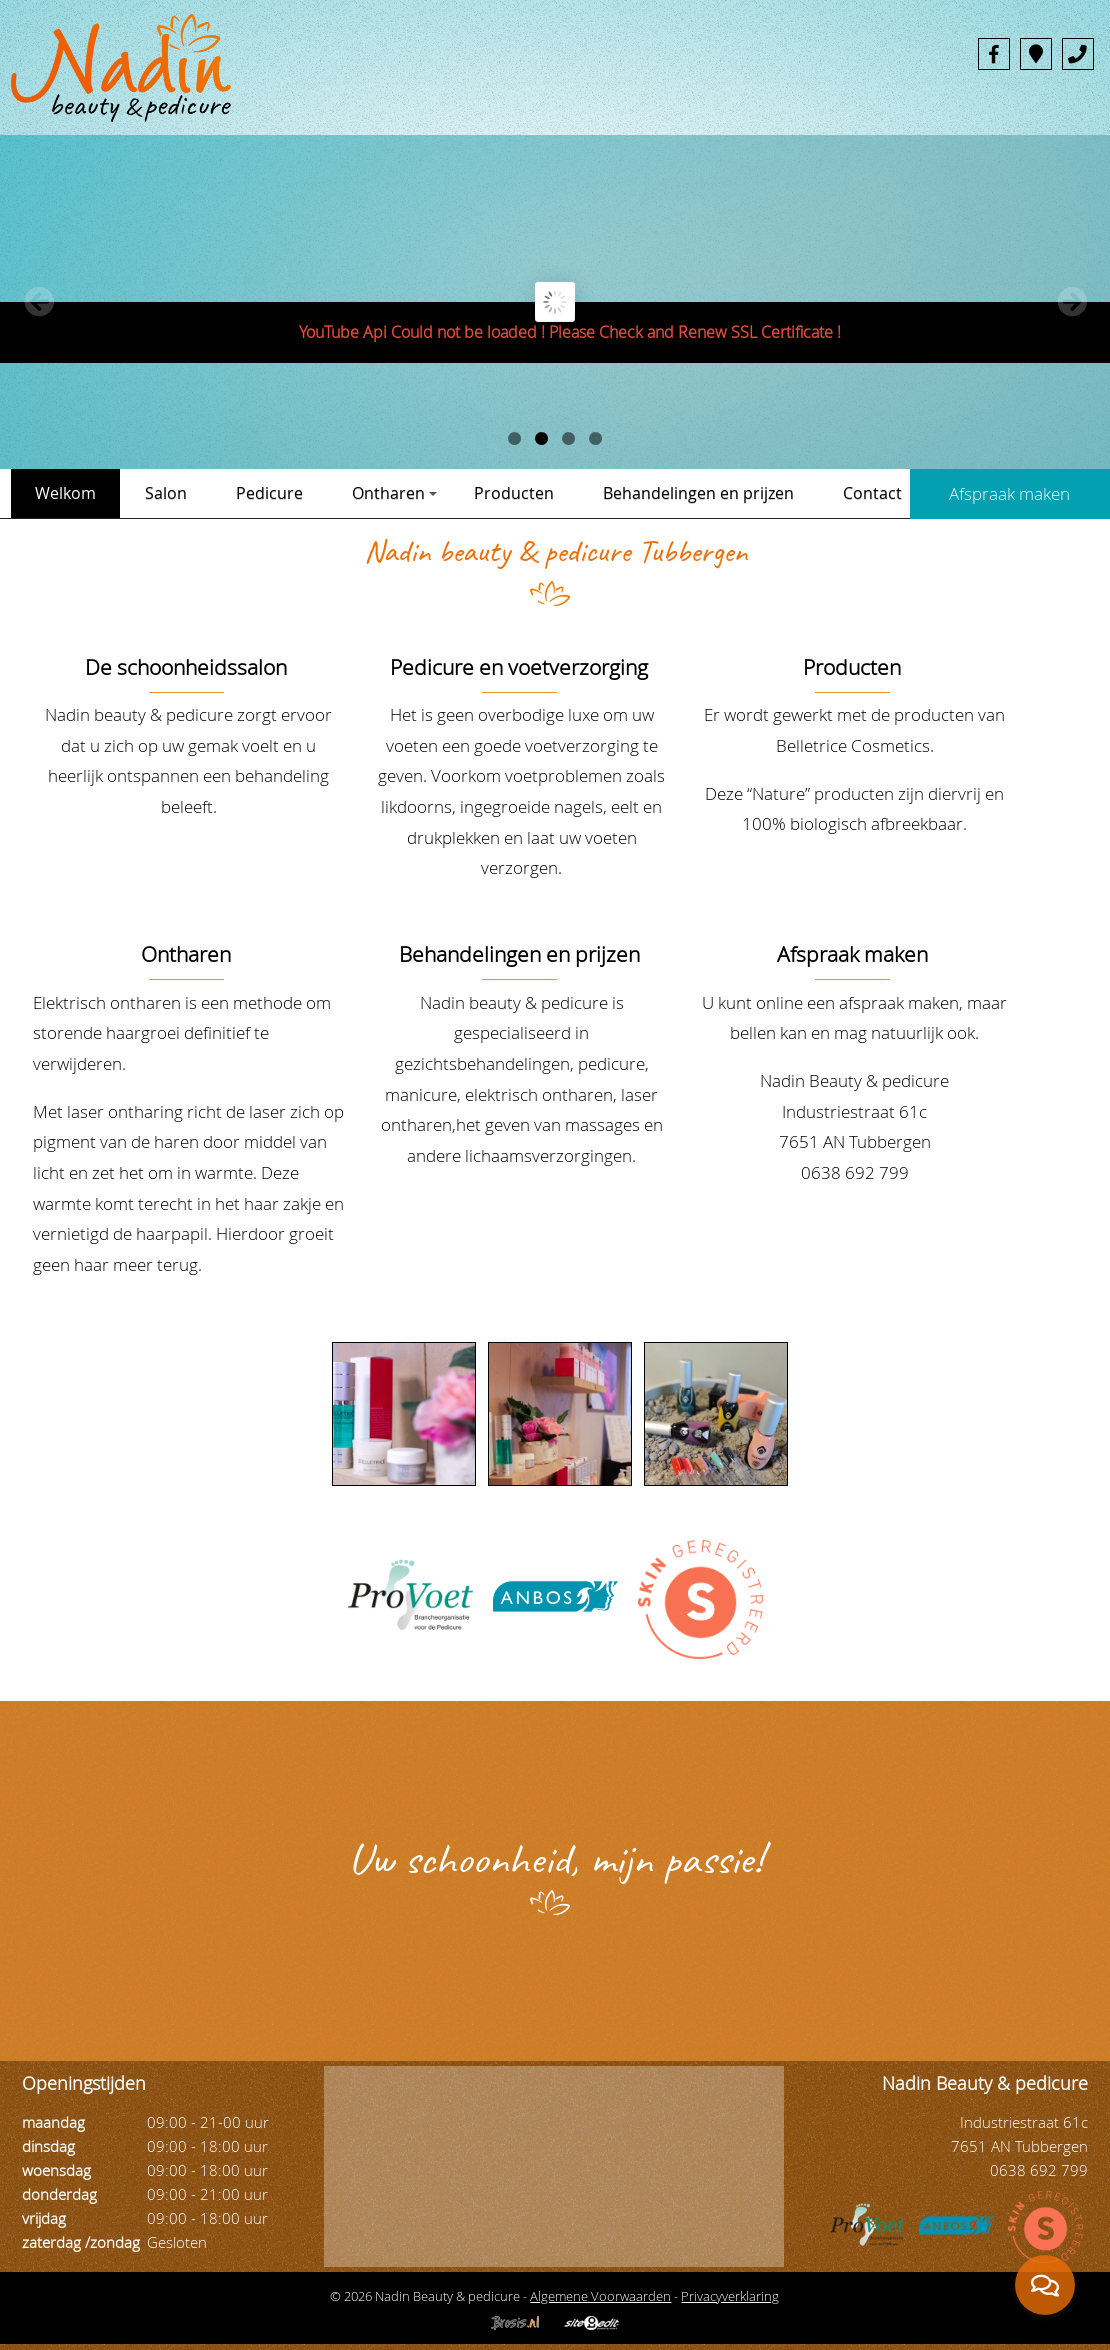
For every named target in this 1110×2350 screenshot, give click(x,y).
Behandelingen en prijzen (698, 493)
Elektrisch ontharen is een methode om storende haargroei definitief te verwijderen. (182, 1033)
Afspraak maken (852, 954)
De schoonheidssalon (186, 667)
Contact (872, 493)
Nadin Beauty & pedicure (854, 1080)
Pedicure (269, 493)
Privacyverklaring (730, 2296)
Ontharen (394, 493)
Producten (514, 493)
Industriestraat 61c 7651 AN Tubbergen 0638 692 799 (855, 1142)
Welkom (65, 493)
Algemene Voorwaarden (600, 2296)
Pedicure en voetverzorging (519, 667)
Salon (166, 493)
